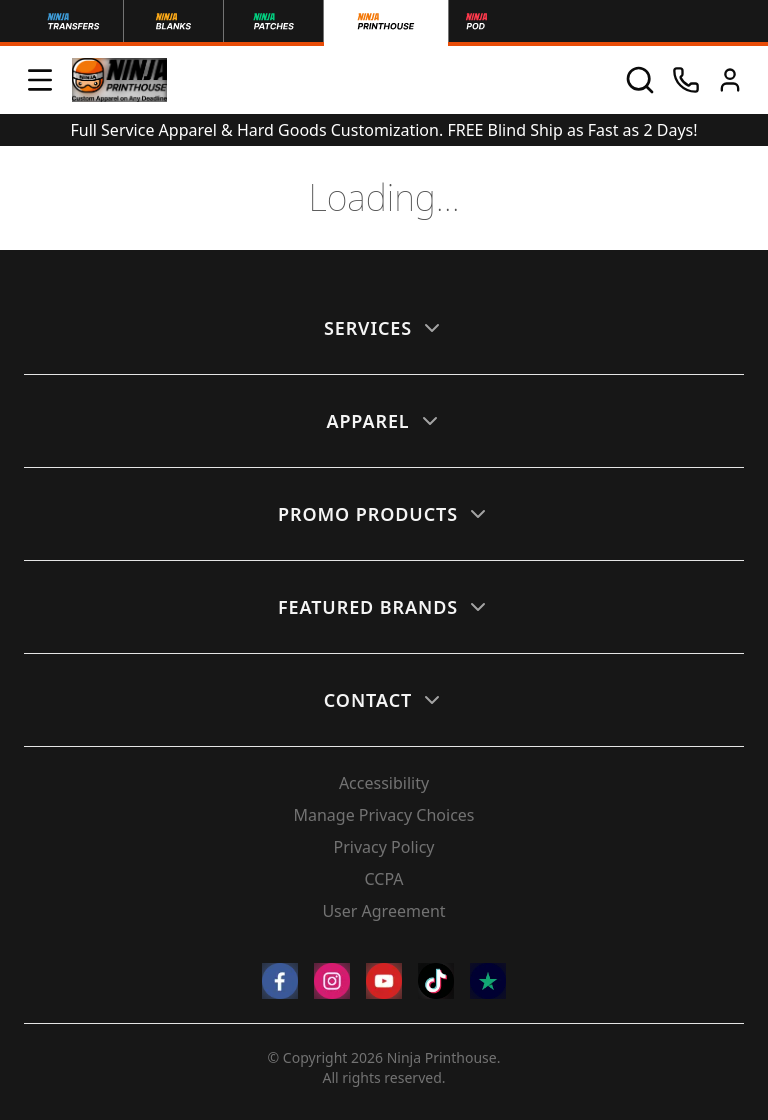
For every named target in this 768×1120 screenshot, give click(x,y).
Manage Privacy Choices (383, 815)
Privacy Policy (384, 847)
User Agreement (383, 911)
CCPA (383, 879)
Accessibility (384, 783)
